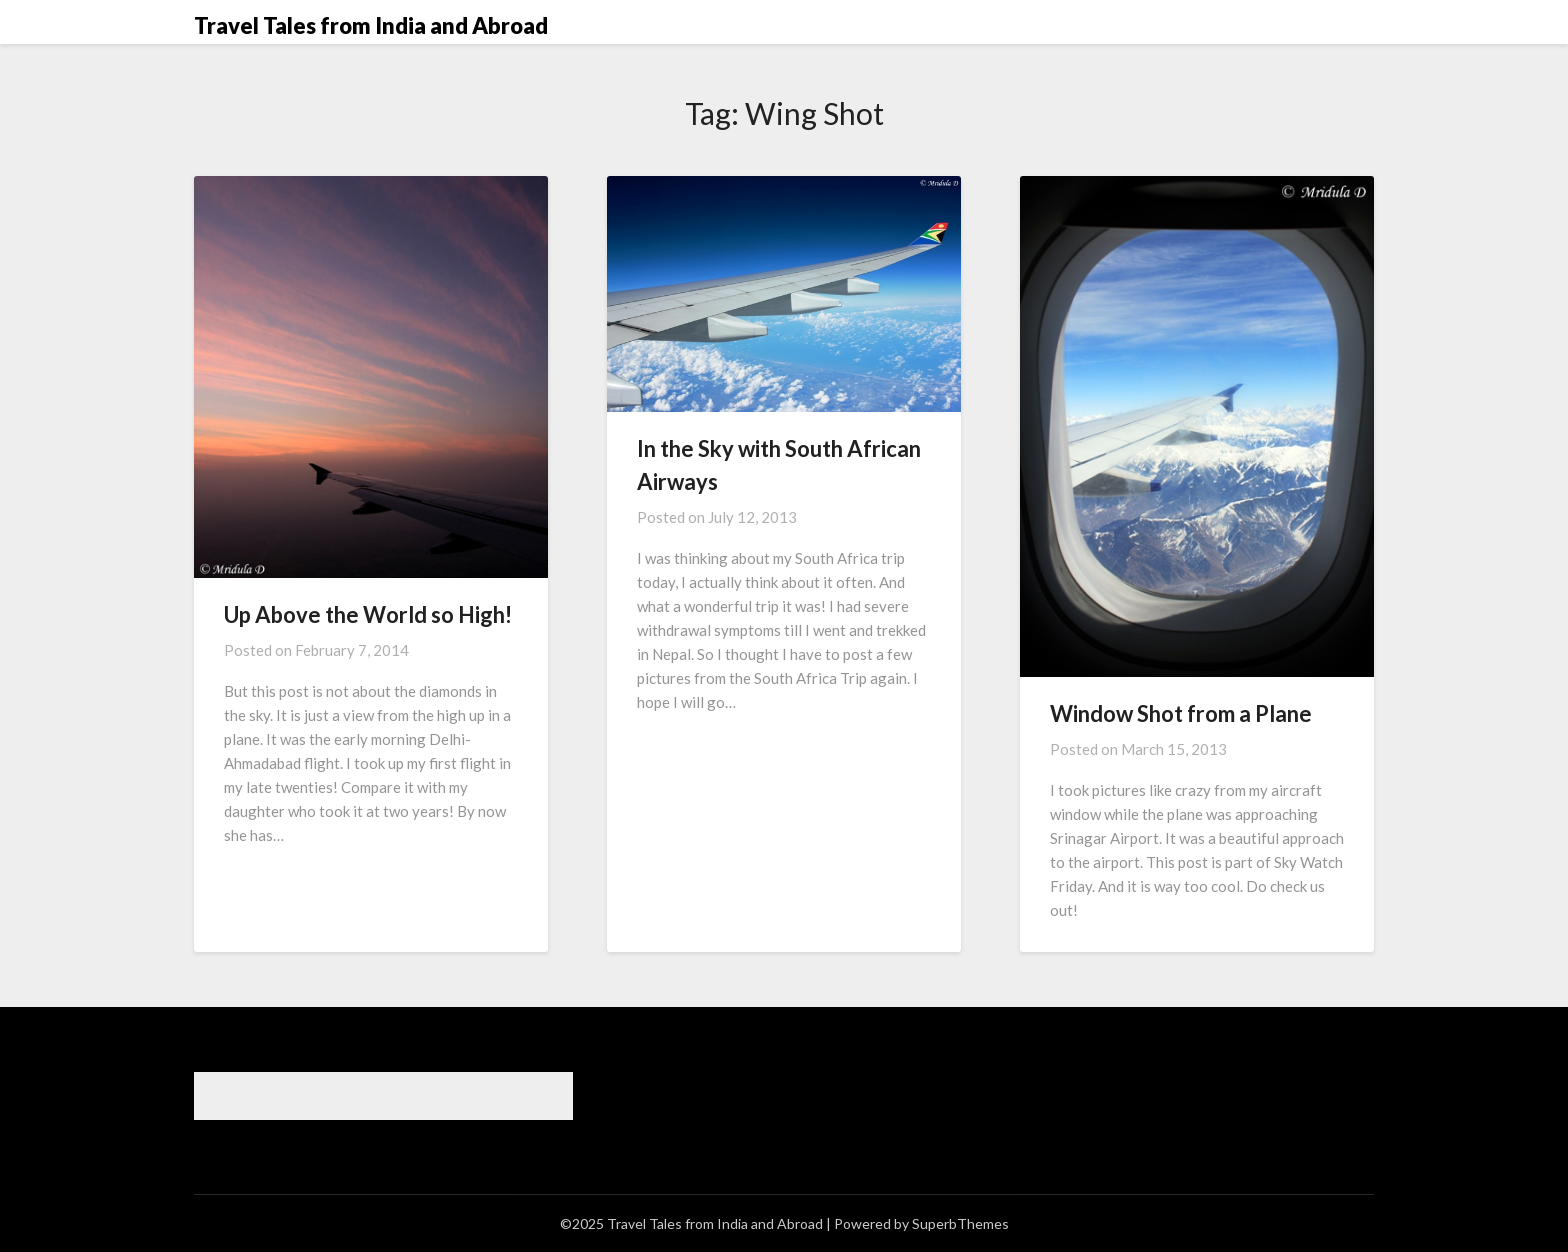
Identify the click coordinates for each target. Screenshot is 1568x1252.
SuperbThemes (960, 1223)
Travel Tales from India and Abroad (371, 25)
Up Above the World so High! (368, 614)
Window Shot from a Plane (1181, 713)
